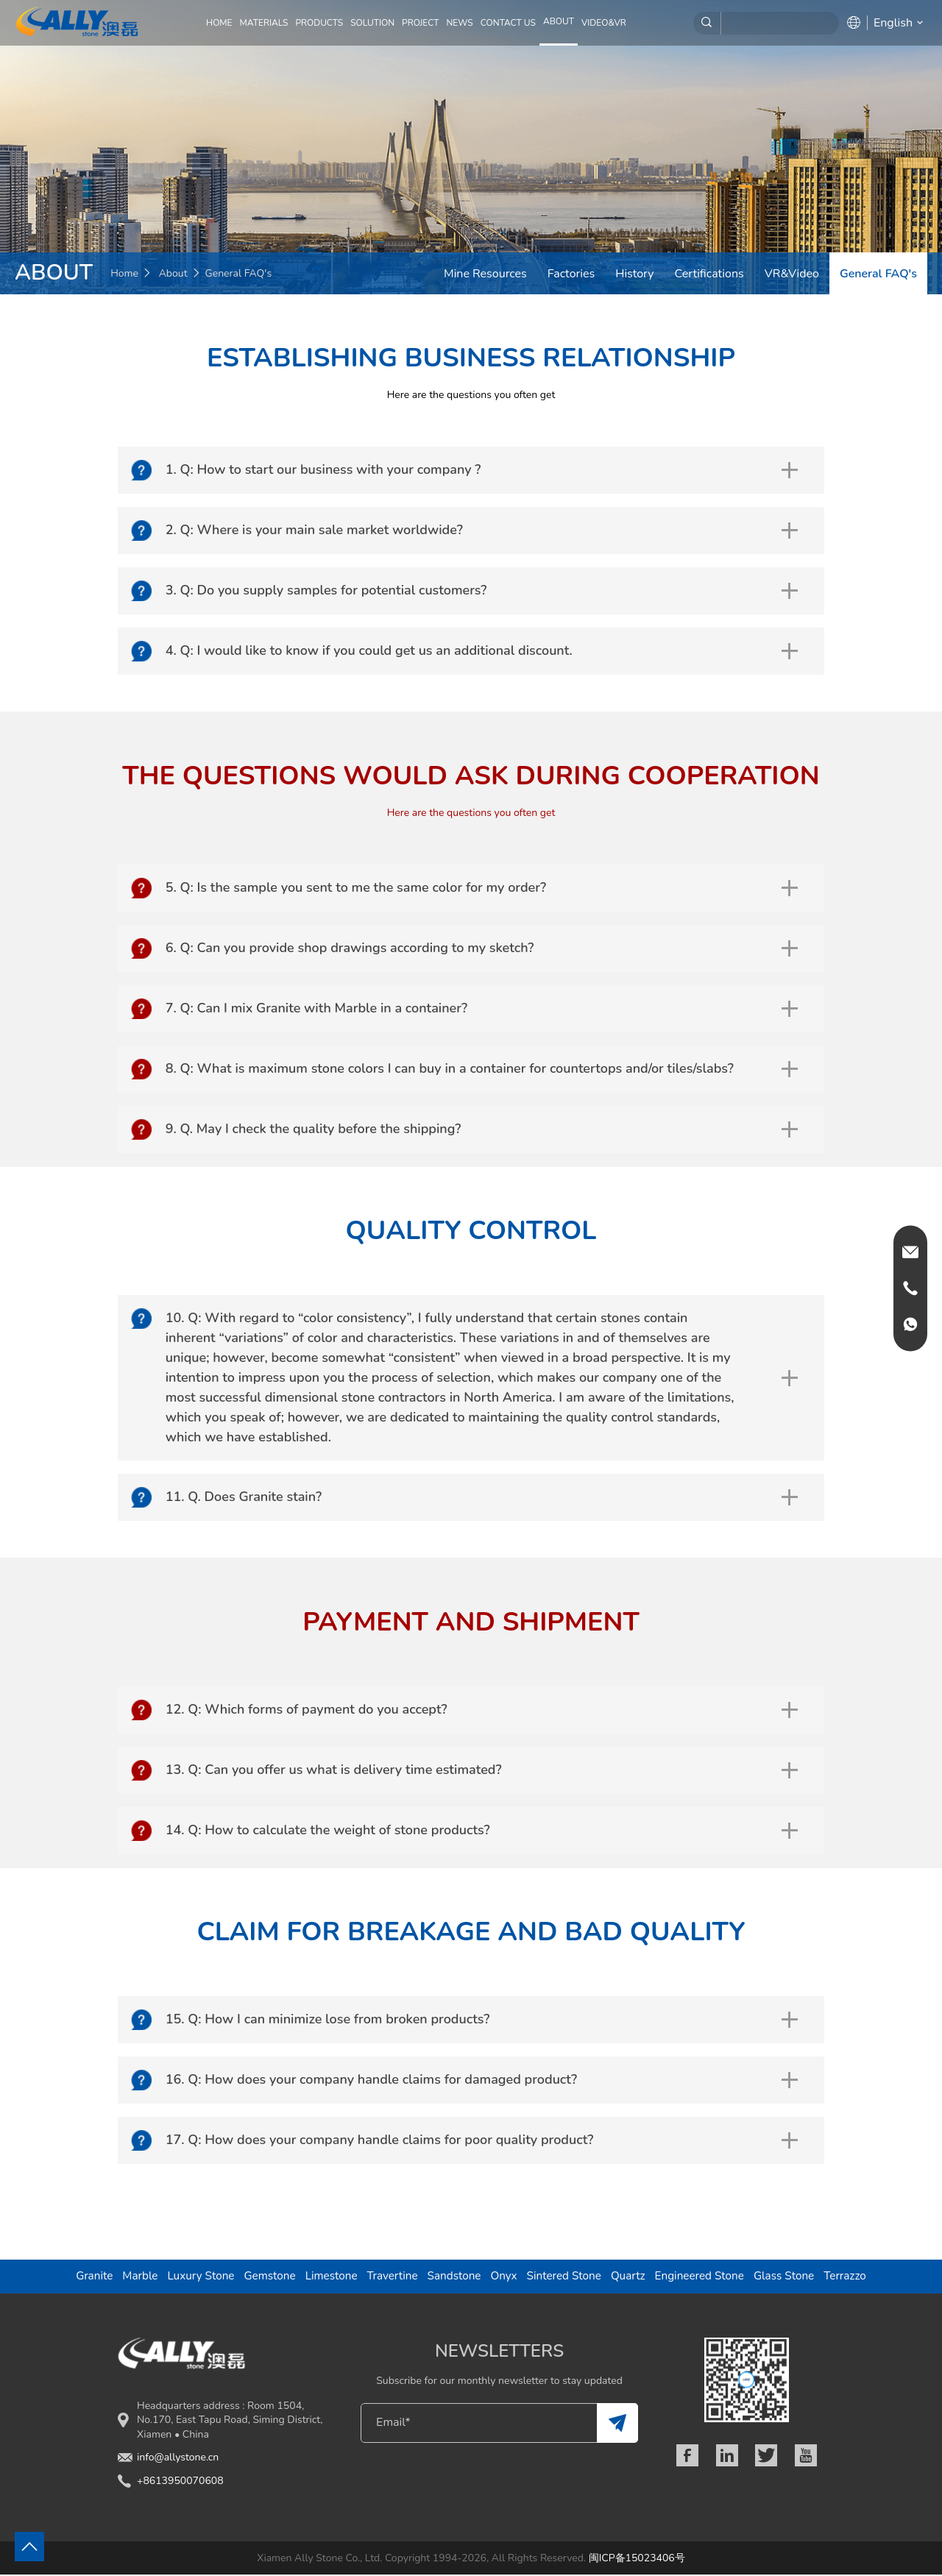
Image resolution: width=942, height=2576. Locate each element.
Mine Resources (485, 274)
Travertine (390, 2277)
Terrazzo (854, 2277)
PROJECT (420, 23)
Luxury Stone (194, 2277)
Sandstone (453, 2277)
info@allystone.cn (178, 2459)
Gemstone (264, 2277)
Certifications (709, 274)
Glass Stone (791, 2277)
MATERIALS (264, 23)
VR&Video (792, 274)
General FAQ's (878, 274)
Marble (131, 2277)
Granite (85, 2277)
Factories (571, 274)
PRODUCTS (319, 23)
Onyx (504, 2277)
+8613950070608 (180, 2482)
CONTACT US (508, 23)
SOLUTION (372, 23)
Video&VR (603, 23)
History (634, 274)
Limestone (327, 2277)
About (173, 273)
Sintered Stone (565, 2277)
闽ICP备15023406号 (637, 2559)
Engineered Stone (704, 2277)
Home (219, 23)
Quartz (631, 2277)
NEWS (459, 23)
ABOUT (558, 21)
